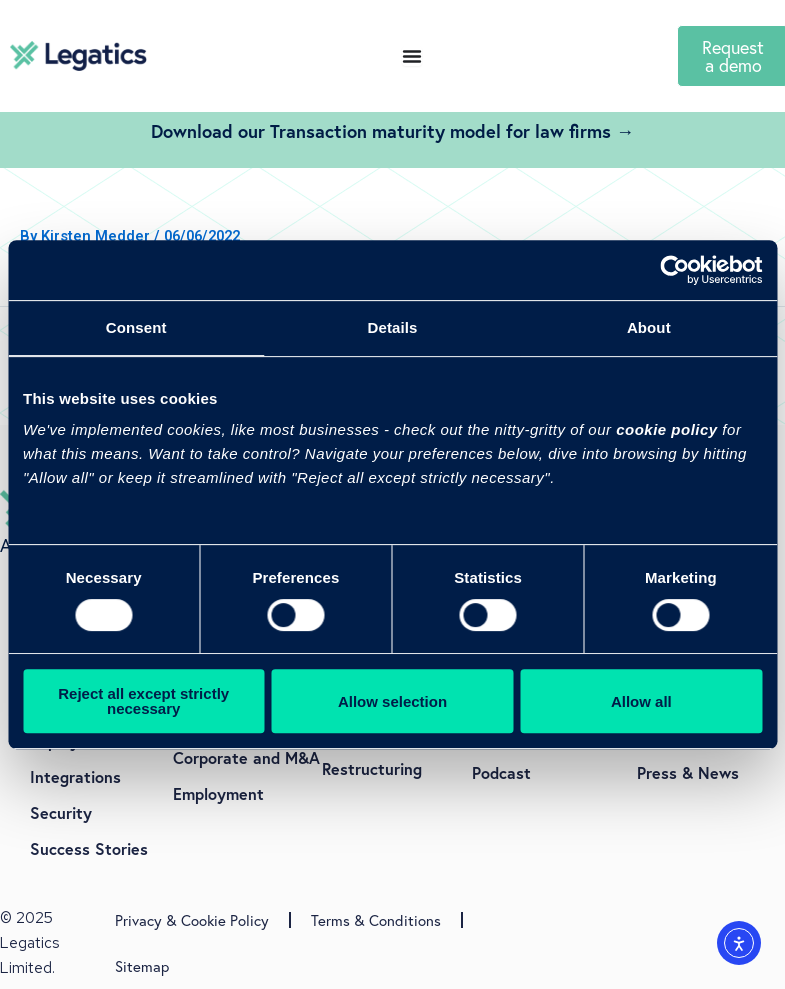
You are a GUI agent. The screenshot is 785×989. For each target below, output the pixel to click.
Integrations (75, 776)
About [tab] (649, 327)
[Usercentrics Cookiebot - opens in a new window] (674, 270)
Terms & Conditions (376, 920)
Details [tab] (393, 327)
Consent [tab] (136, 327)
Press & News (688, 772)
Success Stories (89, 848)
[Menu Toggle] (412, 56)
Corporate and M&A (246, 757)
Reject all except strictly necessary (143, 701)
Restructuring (372, 768)
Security (61, 812)
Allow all (641, 701)
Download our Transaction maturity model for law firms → (392, 131)
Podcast (501, 772)
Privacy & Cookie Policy (192, 920)
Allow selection (392, 701)
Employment (218, 793)
